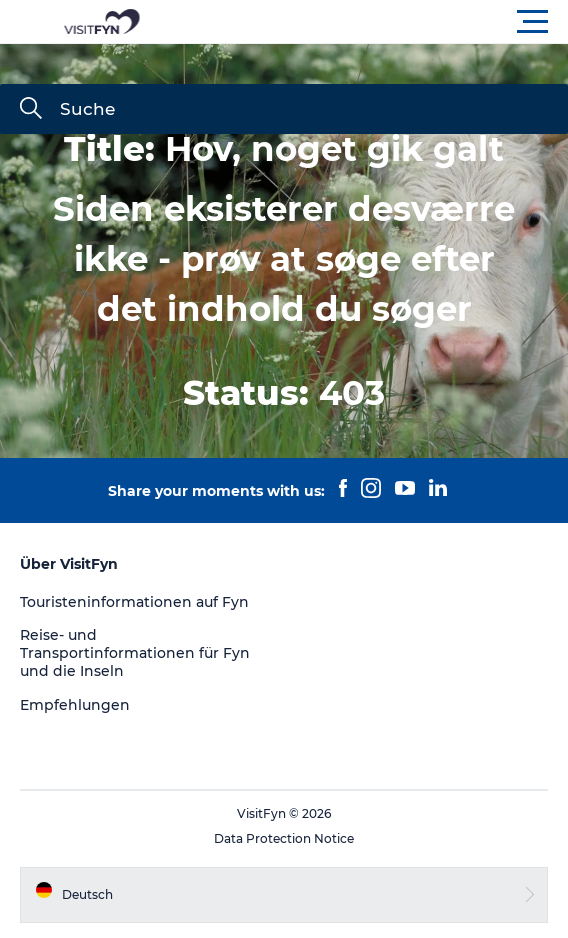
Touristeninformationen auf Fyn (134, 602)
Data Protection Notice (284, 838)
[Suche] (31, 110)
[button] (374, 22)
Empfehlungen (75, 705)
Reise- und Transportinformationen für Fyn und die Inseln (135, 653)
